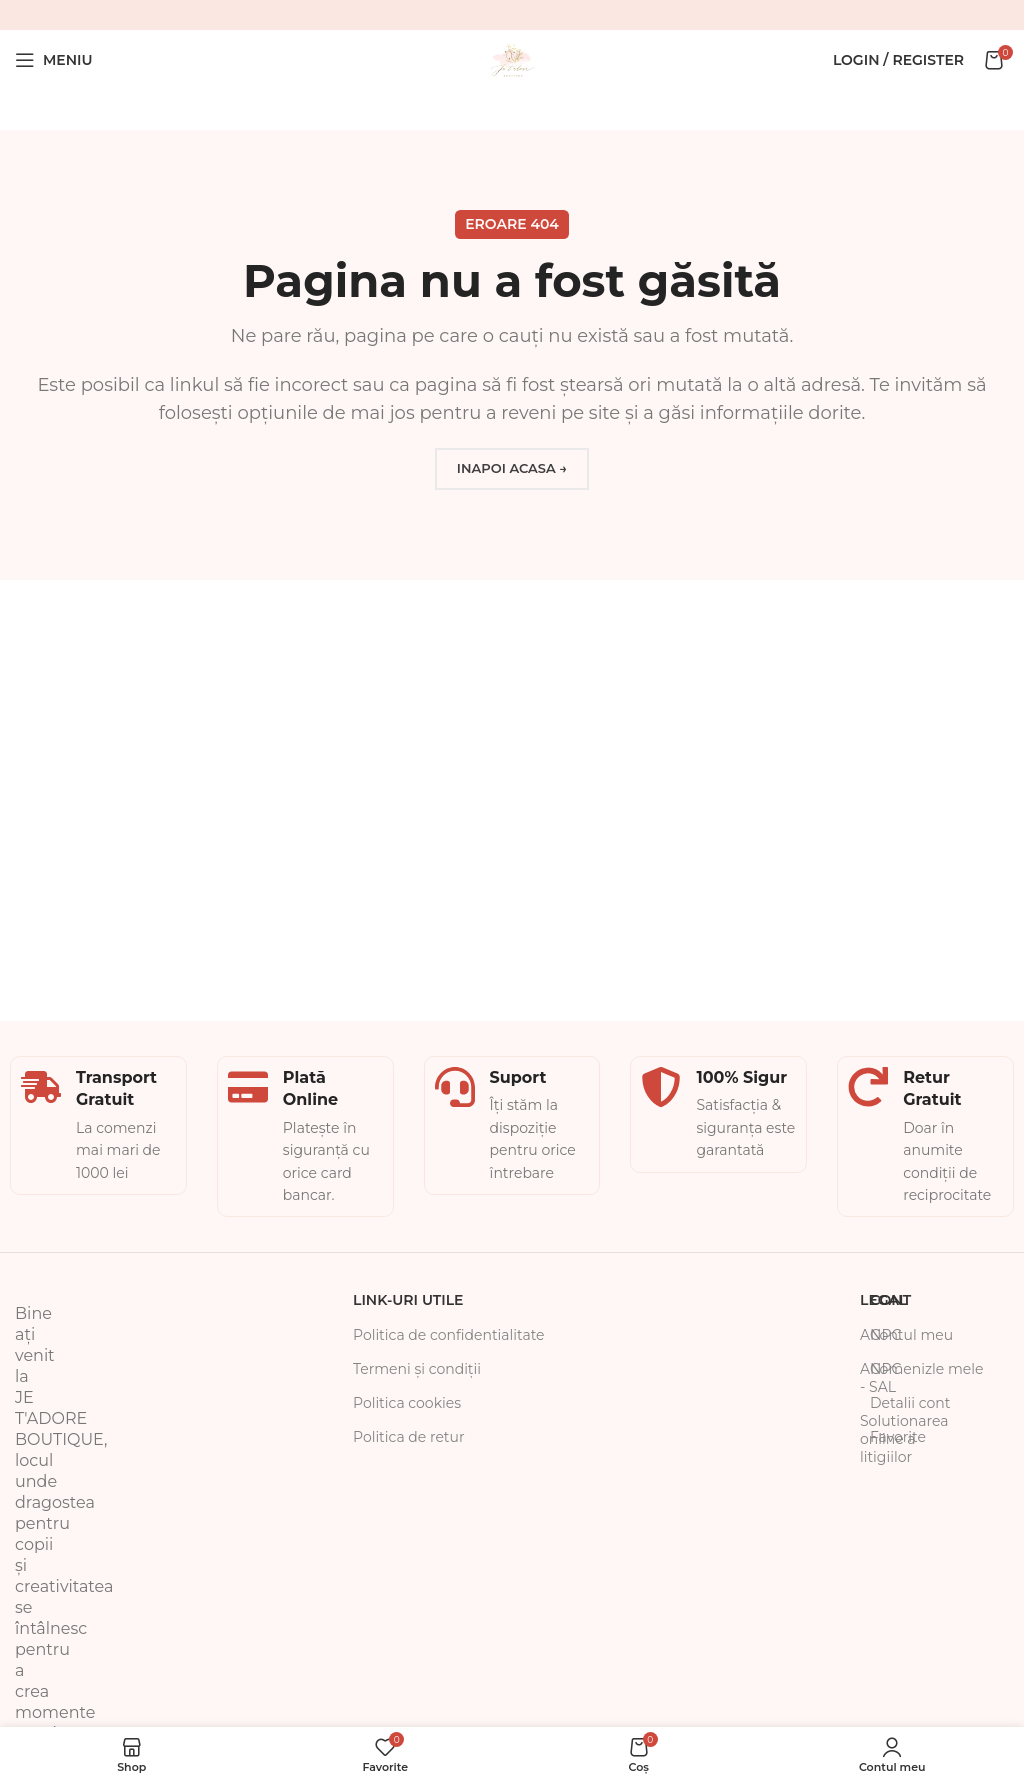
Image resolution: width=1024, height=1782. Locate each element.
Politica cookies (407, 1403)
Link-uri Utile (408, 1300)
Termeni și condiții (417, 1369)
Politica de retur (409, 1437)
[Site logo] (512, 58)
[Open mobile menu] (54, 60)
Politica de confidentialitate (449, 1335)
